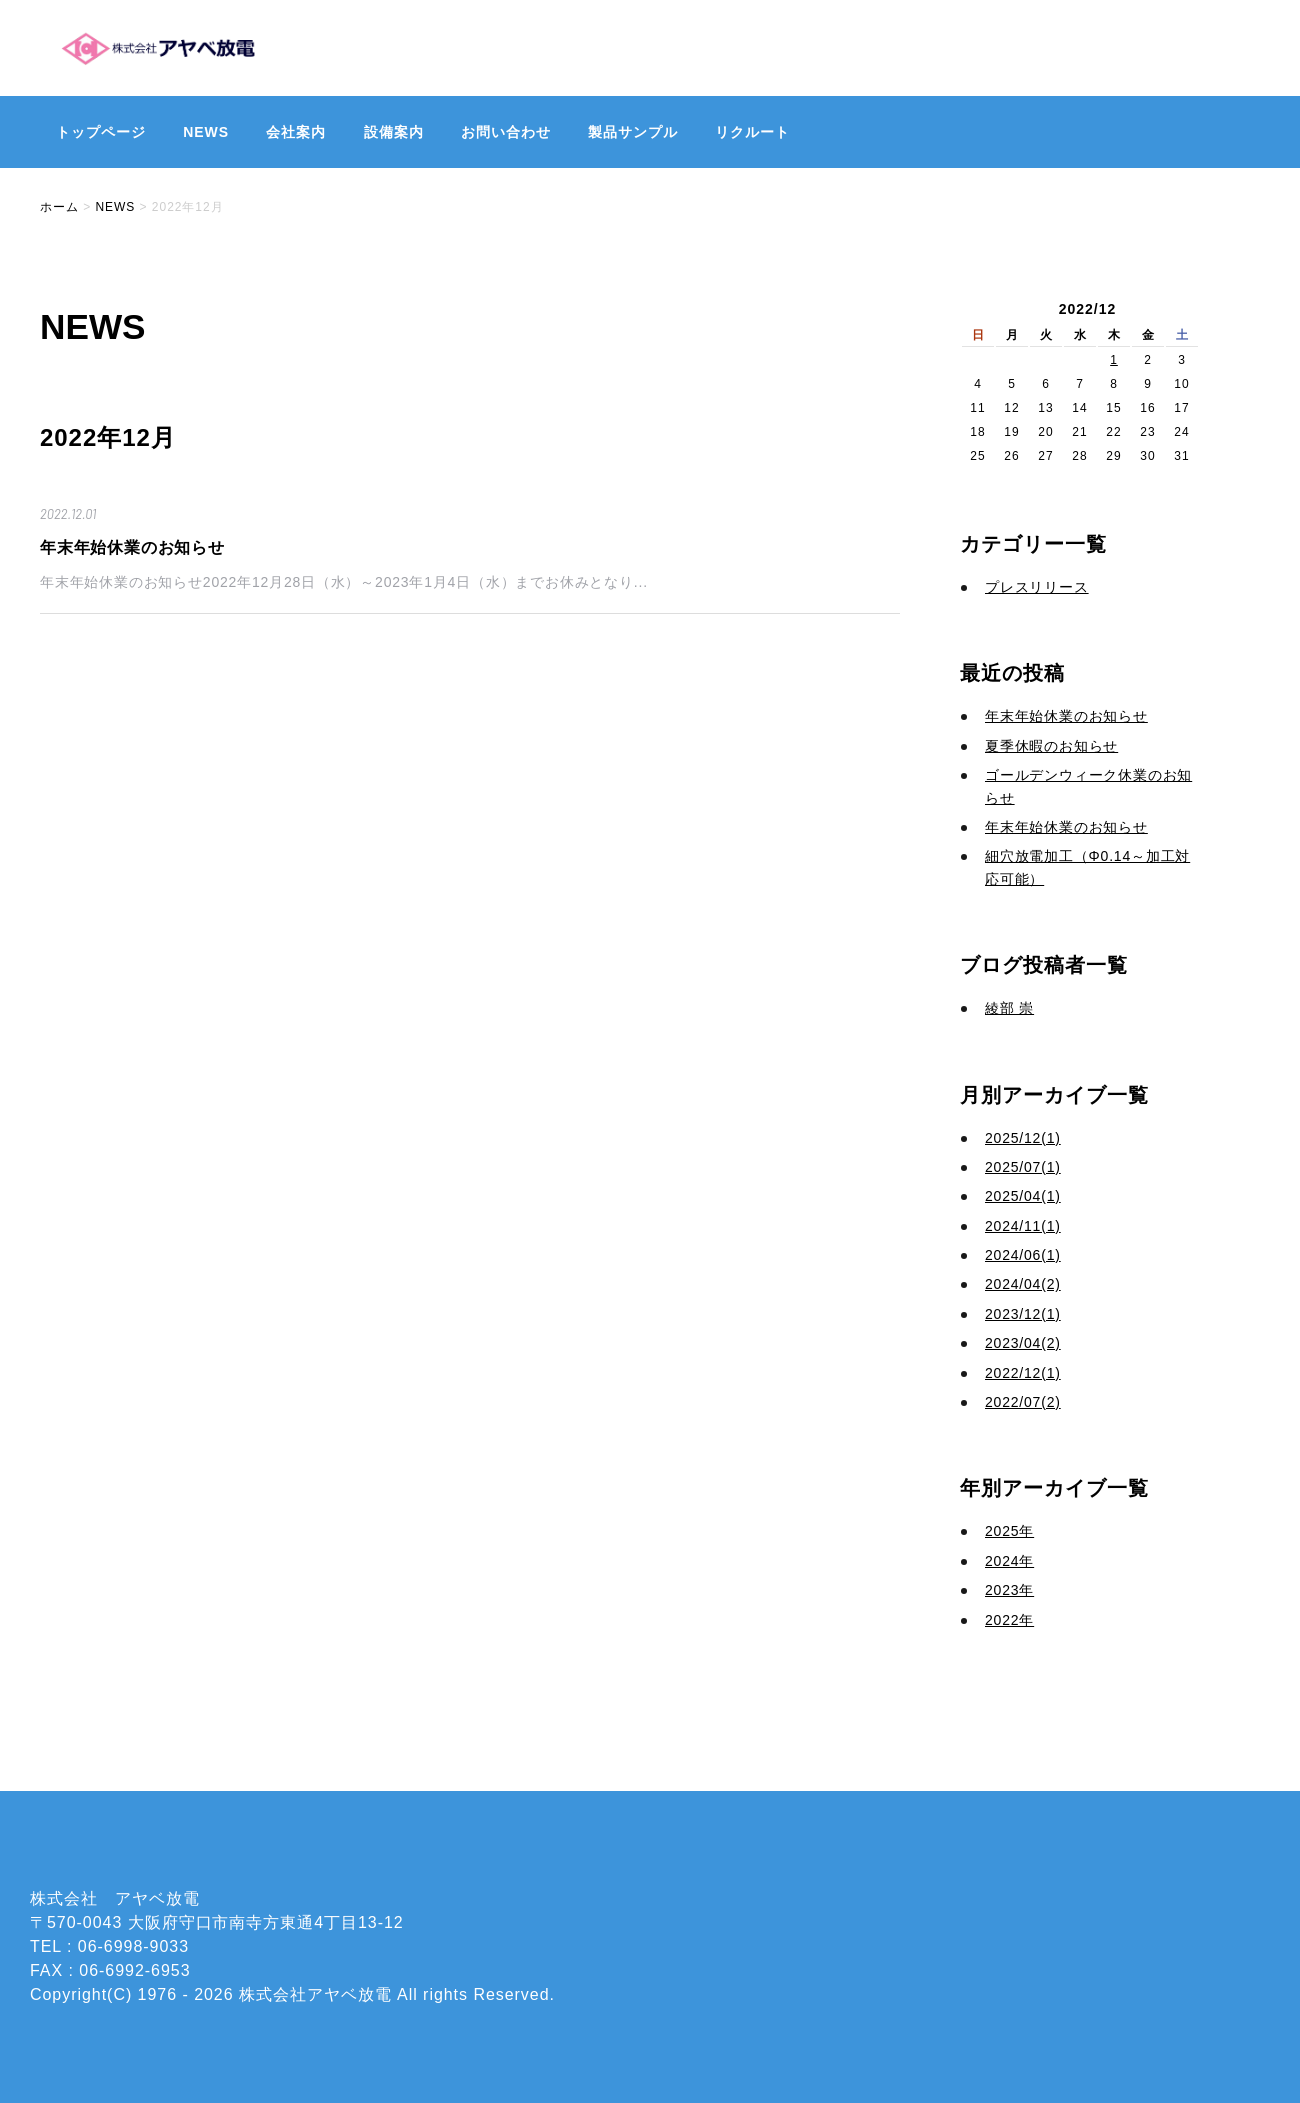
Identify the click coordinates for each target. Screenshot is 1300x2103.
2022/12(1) (1023, 1373)
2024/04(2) (1023, 1284)
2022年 (1009, 1620)
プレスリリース (1037, 587)
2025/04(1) (1023, 1196)
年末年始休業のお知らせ (132, 547)
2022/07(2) (1023, 1402)
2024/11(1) (1023, 1226)
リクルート (752, 132)
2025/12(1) (1023, 1138)
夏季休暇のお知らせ (1051, 746)
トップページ (101, 132)
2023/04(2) (1023, 1343)
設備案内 (394, 132)
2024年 (1009, 1561)
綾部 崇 (1009, 1008)
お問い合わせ (506, 132)
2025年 (1009, 1531)
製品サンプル (633, 132)
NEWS (206, 132)
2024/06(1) (1023, 1255)
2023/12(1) (1023, 1314)
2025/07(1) (1023, 1167)
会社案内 (296, 132)
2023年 (1009, 1590)
